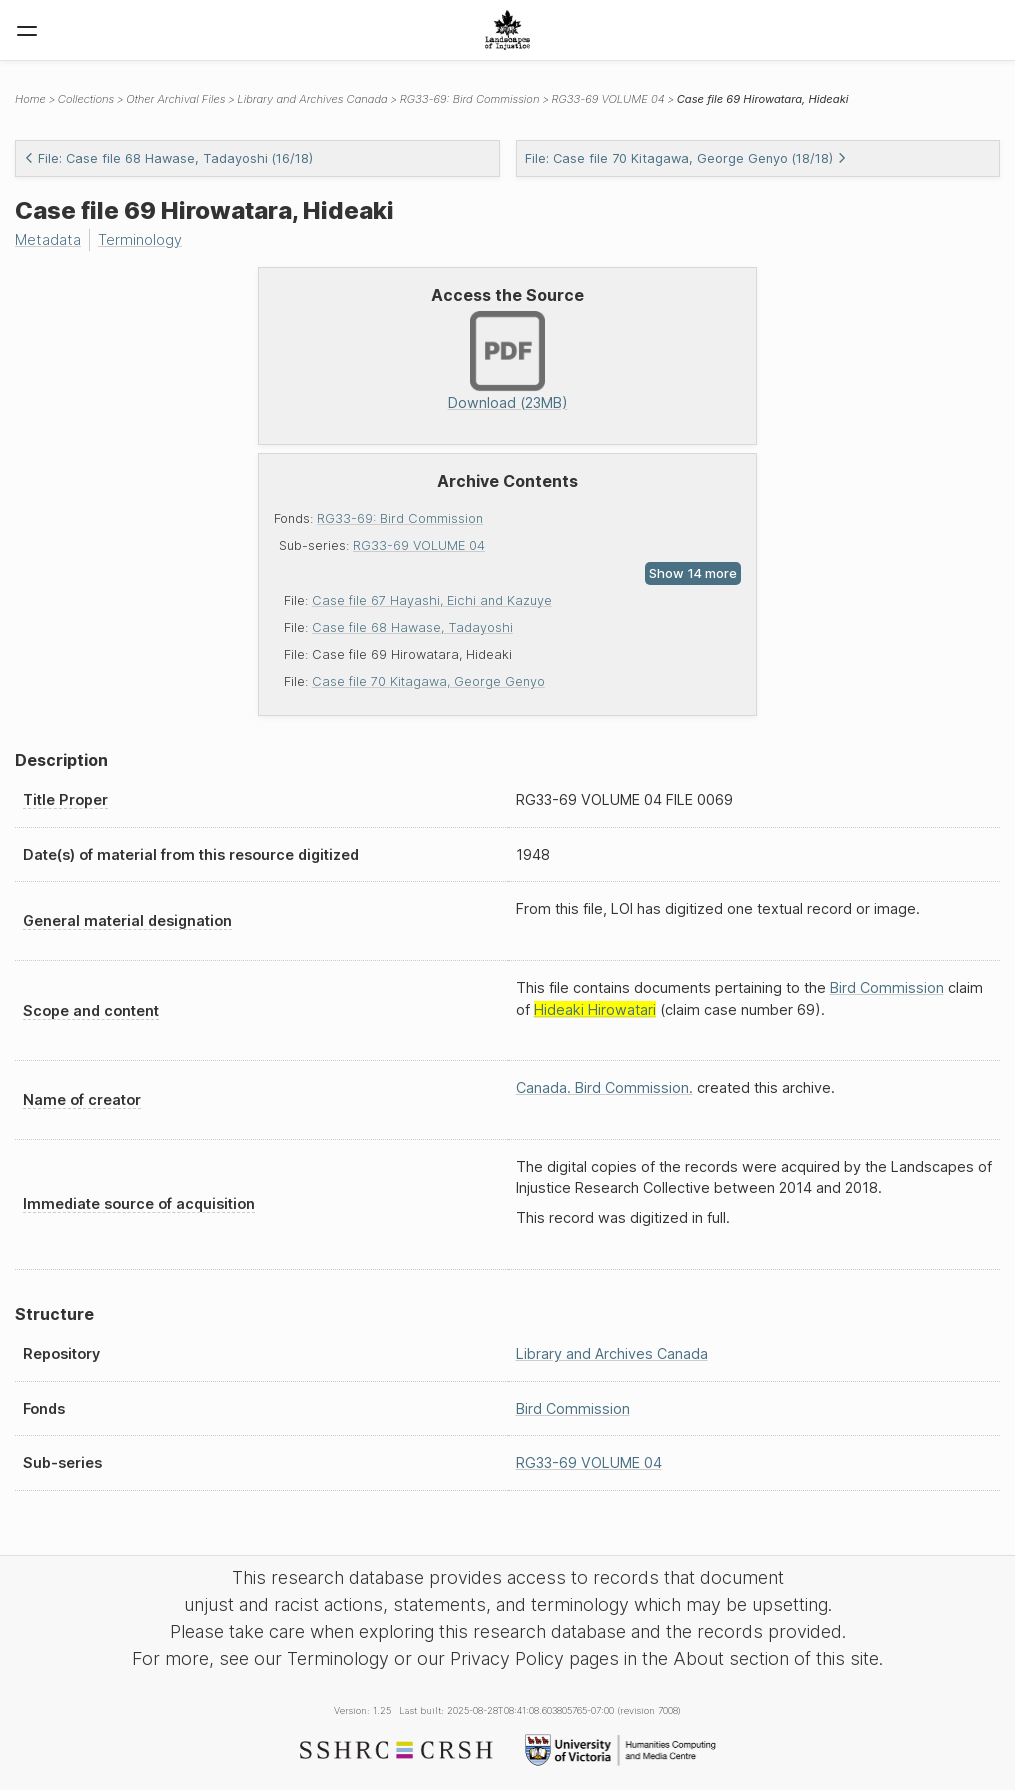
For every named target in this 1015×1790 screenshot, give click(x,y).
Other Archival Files (175, 99)
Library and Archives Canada (312, 99)
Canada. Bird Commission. (604, 1087)
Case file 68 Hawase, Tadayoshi (412, 627)
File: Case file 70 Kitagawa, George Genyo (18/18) (686, 158)
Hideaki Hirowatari (595, 1009)
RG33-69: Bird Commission (400, 518)
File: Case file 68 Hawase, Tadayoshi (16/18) (168, 158)
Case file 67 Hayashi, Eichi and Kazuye (432, 600)
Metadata (48, 239)
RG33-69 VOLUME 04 (419, 545)
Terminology (140, 239)
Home (30, 99)
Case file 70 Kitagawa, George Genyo (428, 681)
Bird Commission (887, 987)
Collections (86, 99)
